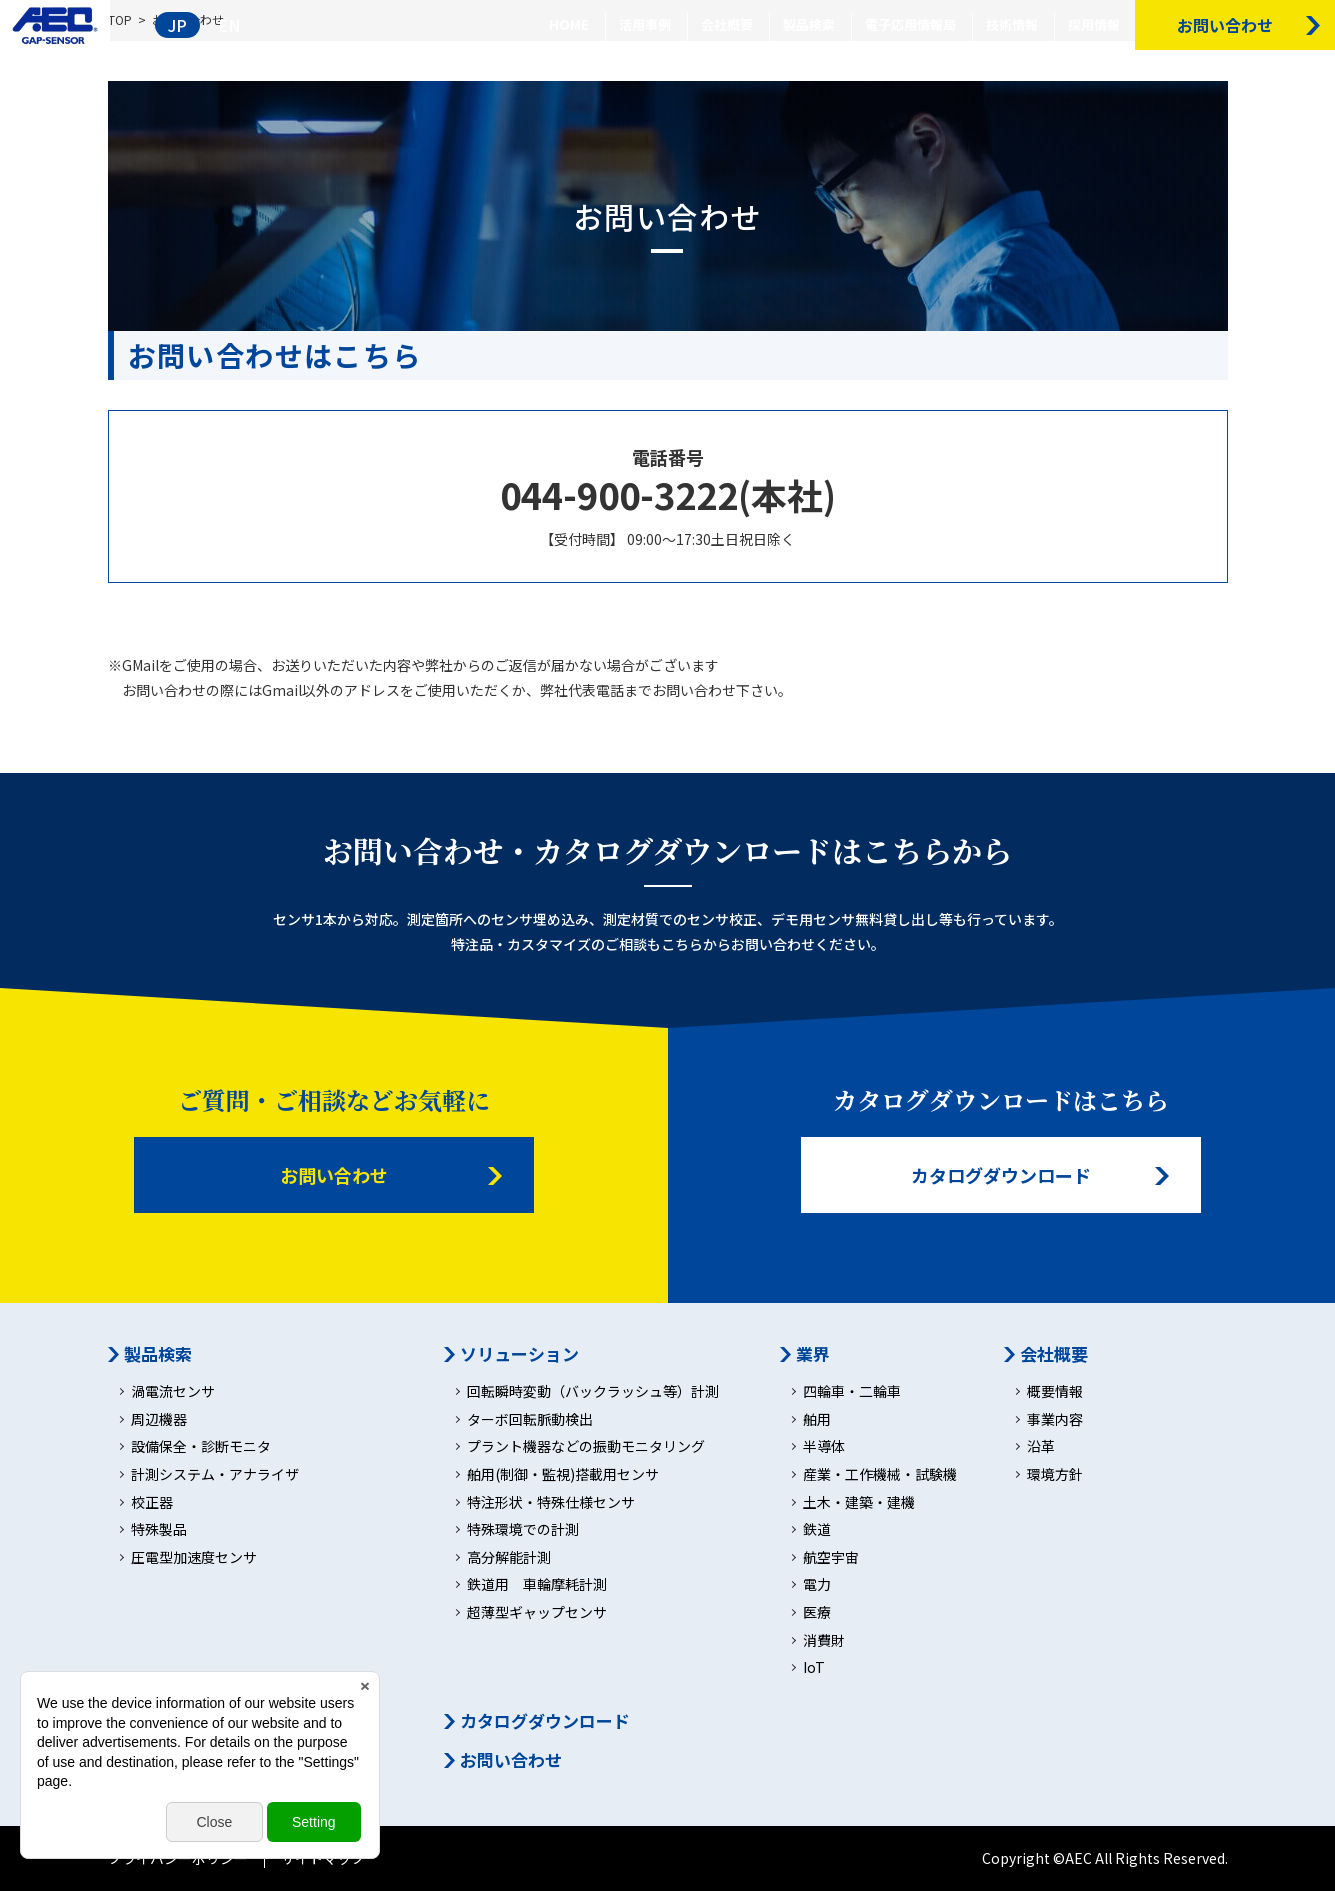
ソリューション (519, 1354)
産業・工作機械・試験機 (880, 1474)
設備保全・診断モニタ (201, 1446)
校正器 (152, 1502)
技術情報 (1012, 24)
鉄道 (817, 1529)
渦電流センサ (173, 1391)
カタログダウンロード (1001, 1175)
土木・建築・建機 (859, 1502)
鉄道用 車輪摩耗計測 (537, 1584)
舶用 (817, 1419)
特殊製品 (159, 1529)
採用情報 (1094, 24)
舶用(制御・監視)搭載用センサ (563, 1474)
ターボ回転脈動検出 (530, 1419)
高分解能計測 (509, 1557)
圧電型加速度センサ (194, 1557)
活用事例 (645, 24)
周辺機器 (159, 1419)
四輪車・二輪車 (852, 1391)
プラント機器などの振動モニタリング (586, 1446)
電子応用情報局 (910, 24)
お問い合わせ (334, 1175)
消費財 (824, 1640)
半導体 (824, 1446)
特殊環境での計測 (523, 1529)
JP (177, 25)
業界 (813, 1354)
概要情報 (1055, 1391)
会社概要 (727, 24)
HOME (569, 24)
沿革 (1041, 1446)
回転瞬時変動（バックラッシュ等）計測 (593, 1391)
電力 (817, 1584)
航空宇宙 (831, 1557)
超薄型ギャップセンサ (537, 1612)
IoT (814, 1667)
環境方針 (1055, 1474)
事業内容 (1055, 1419)
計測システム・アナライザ (215, 1474)
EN (229, 25)
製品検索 (809, 24)
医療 (817, 1612)
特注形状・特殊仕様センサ (551, 1502)
